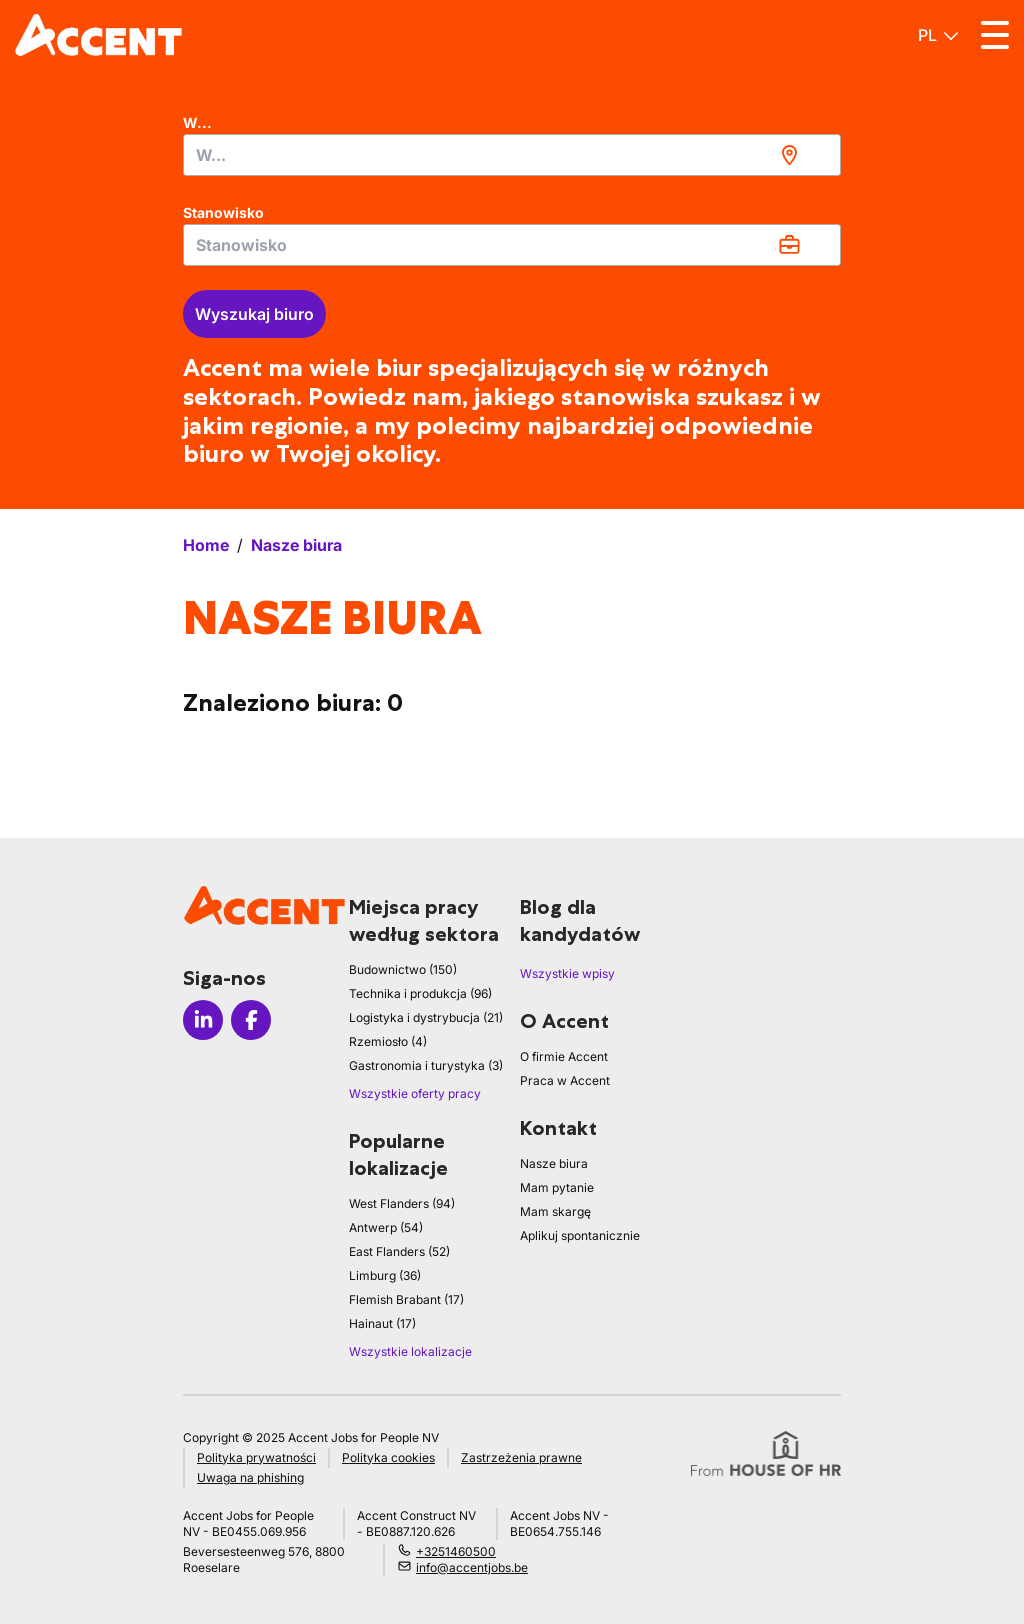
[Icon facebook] (251, 1020)
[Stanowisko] (512, 245)
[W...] (512, 155)
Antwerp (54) (386, 1227)
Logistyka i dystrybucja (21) (426, 1017)
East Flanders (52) (399, 1251)
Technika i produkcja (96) (420, 993)
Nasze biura (554, 1163)
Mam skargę (555, 1211)
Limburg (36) (385, 1275)
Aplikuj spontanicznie (580, 1235)
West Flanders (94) (402, 1203)
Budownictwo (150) (403, 969)
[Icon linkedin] (203, 1020)
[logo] (98, 35)
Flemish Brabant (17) (406, 1299)
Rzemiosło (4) (388, 1041)
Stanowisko (223, 212)
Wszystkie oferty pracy (415, 1093)
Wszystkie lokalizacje (410, 1351)
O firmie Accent (564, 1056)
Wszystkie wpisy (567, 973)
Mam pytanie (557, 1187)
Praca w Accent (565, 1080)
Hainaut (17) (382, 1323)
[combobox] (512, 155)
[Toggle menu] (995, 35)
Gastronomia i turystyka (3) (426, 1065)
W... (197, 122)
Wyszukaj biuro (254, 314)
